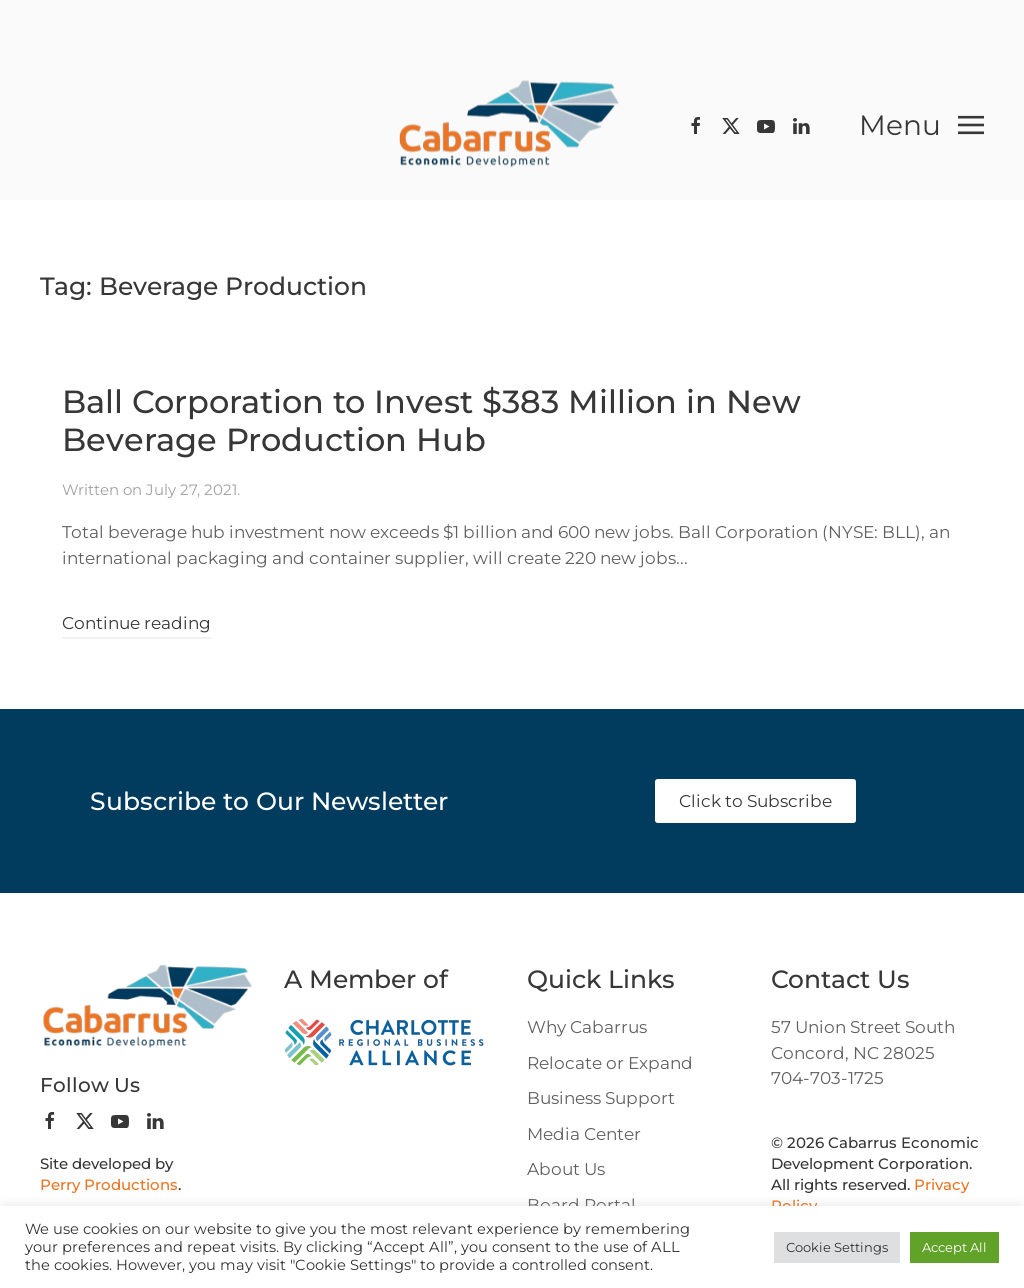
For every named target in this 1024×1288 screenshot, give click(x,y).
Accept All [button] (954, 1247)
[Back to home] (512, 125)
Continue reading (136, 623)
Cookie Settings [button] (837, 1247)
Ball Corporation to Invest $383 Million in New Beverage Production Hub (431, 420)
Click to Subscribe (755, 801)
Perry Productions (109, 1184)
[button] (921, 125)
